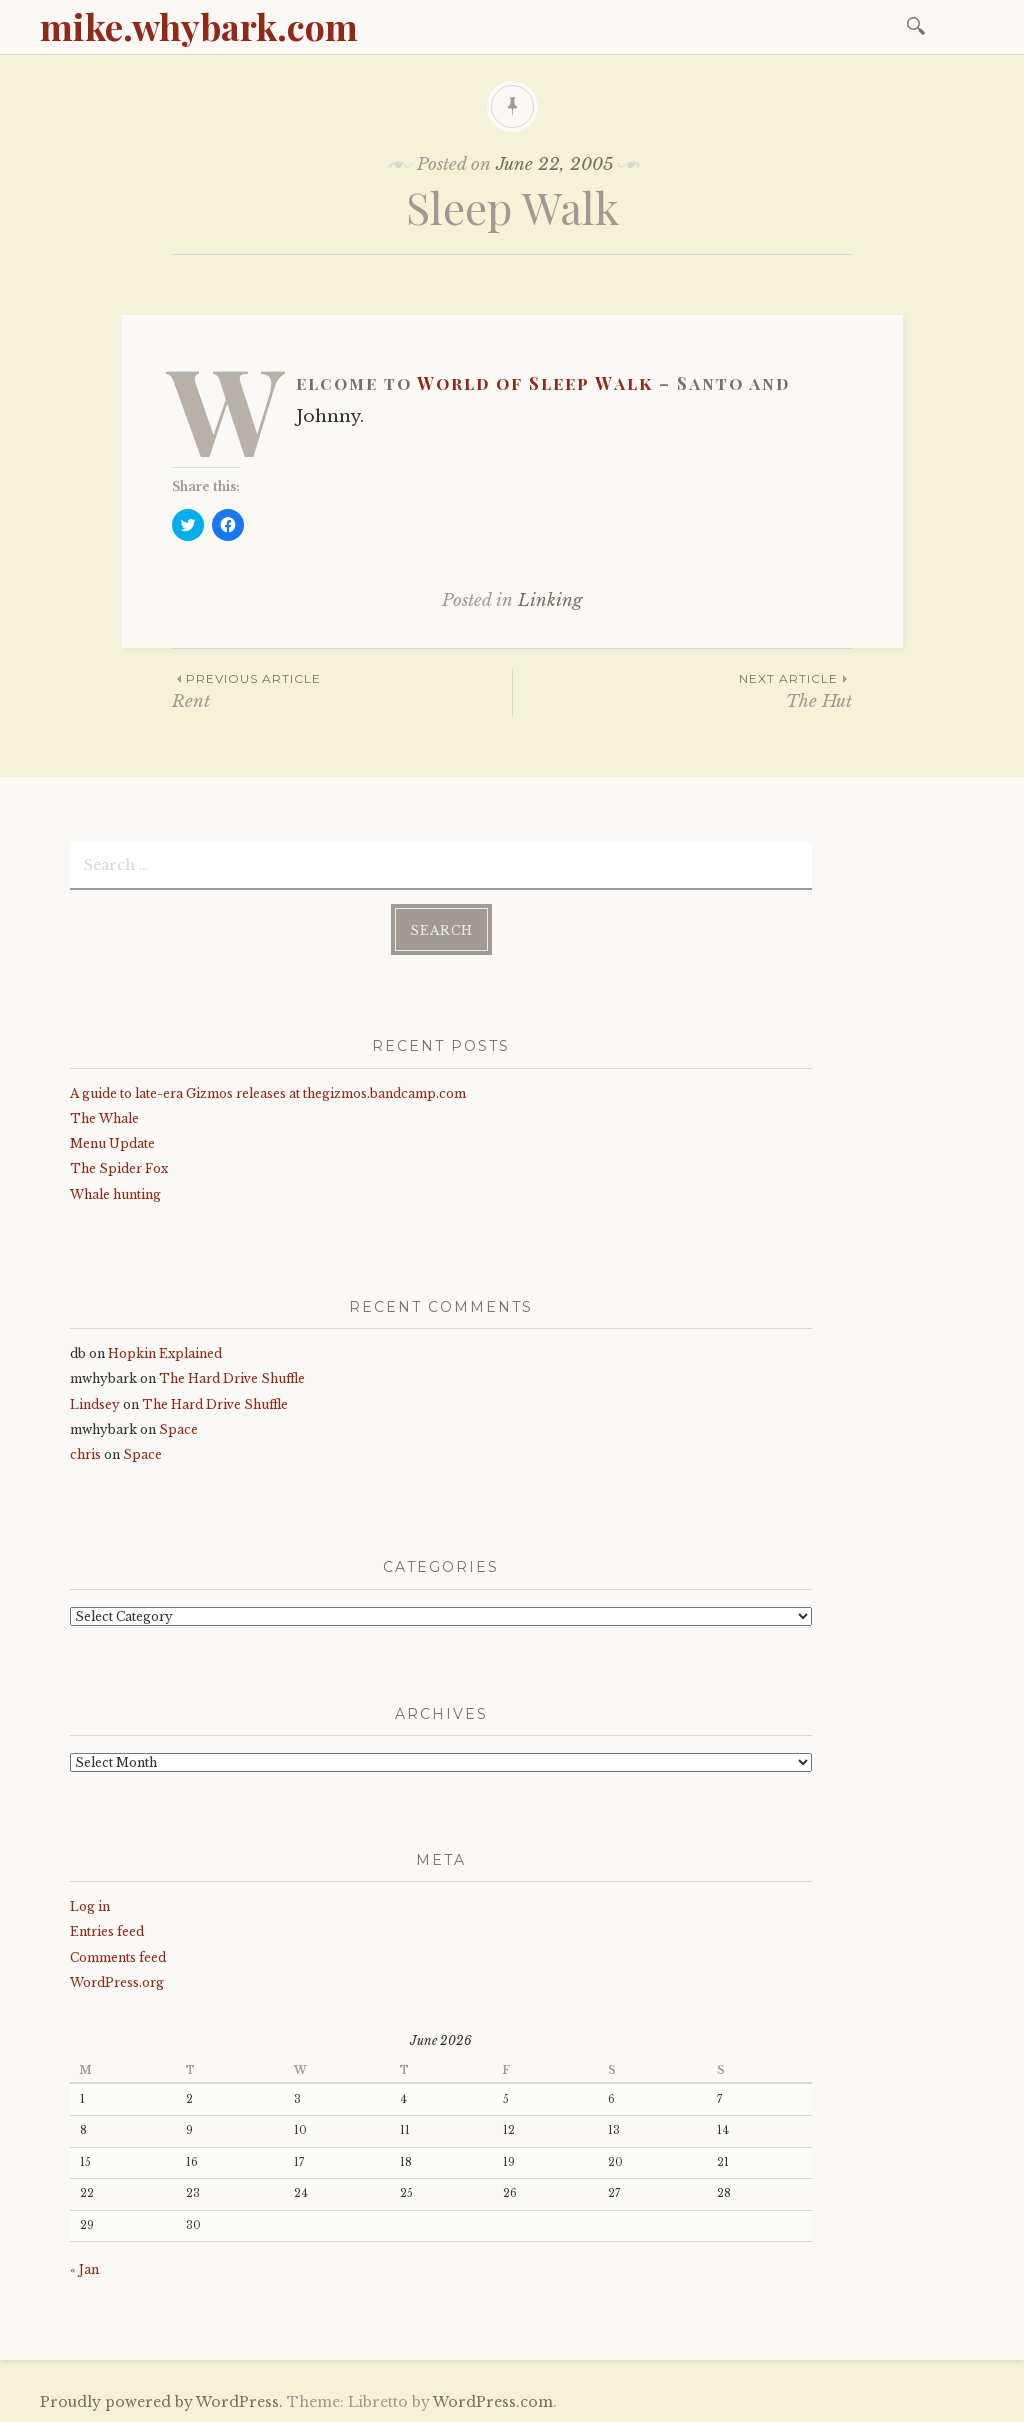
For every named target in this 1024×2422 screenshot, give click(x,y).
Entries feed (107, 1930)
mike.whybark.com (199, 26)
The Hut (682, 690)
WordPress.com (493, 2401)
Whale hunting (115, 1193)
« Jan (84, 2268)
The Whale (104, 1117)
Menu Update (112, 1142)
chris (85, 1453)
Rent (342, 690)
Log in (90, 1905)
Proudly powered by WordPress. (161, 2401)
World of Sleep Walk (535, 383)
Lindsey (95, 1403)
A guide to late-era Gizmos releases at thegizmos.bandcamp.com (268, 1092)
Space (178, 1428)
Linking (550, 600)
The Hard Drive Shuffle (232, 1377)
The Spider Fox (119, 1167)
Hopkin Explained (165, 1352)
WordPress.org (117, 1981)
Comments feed (118, 1956)
